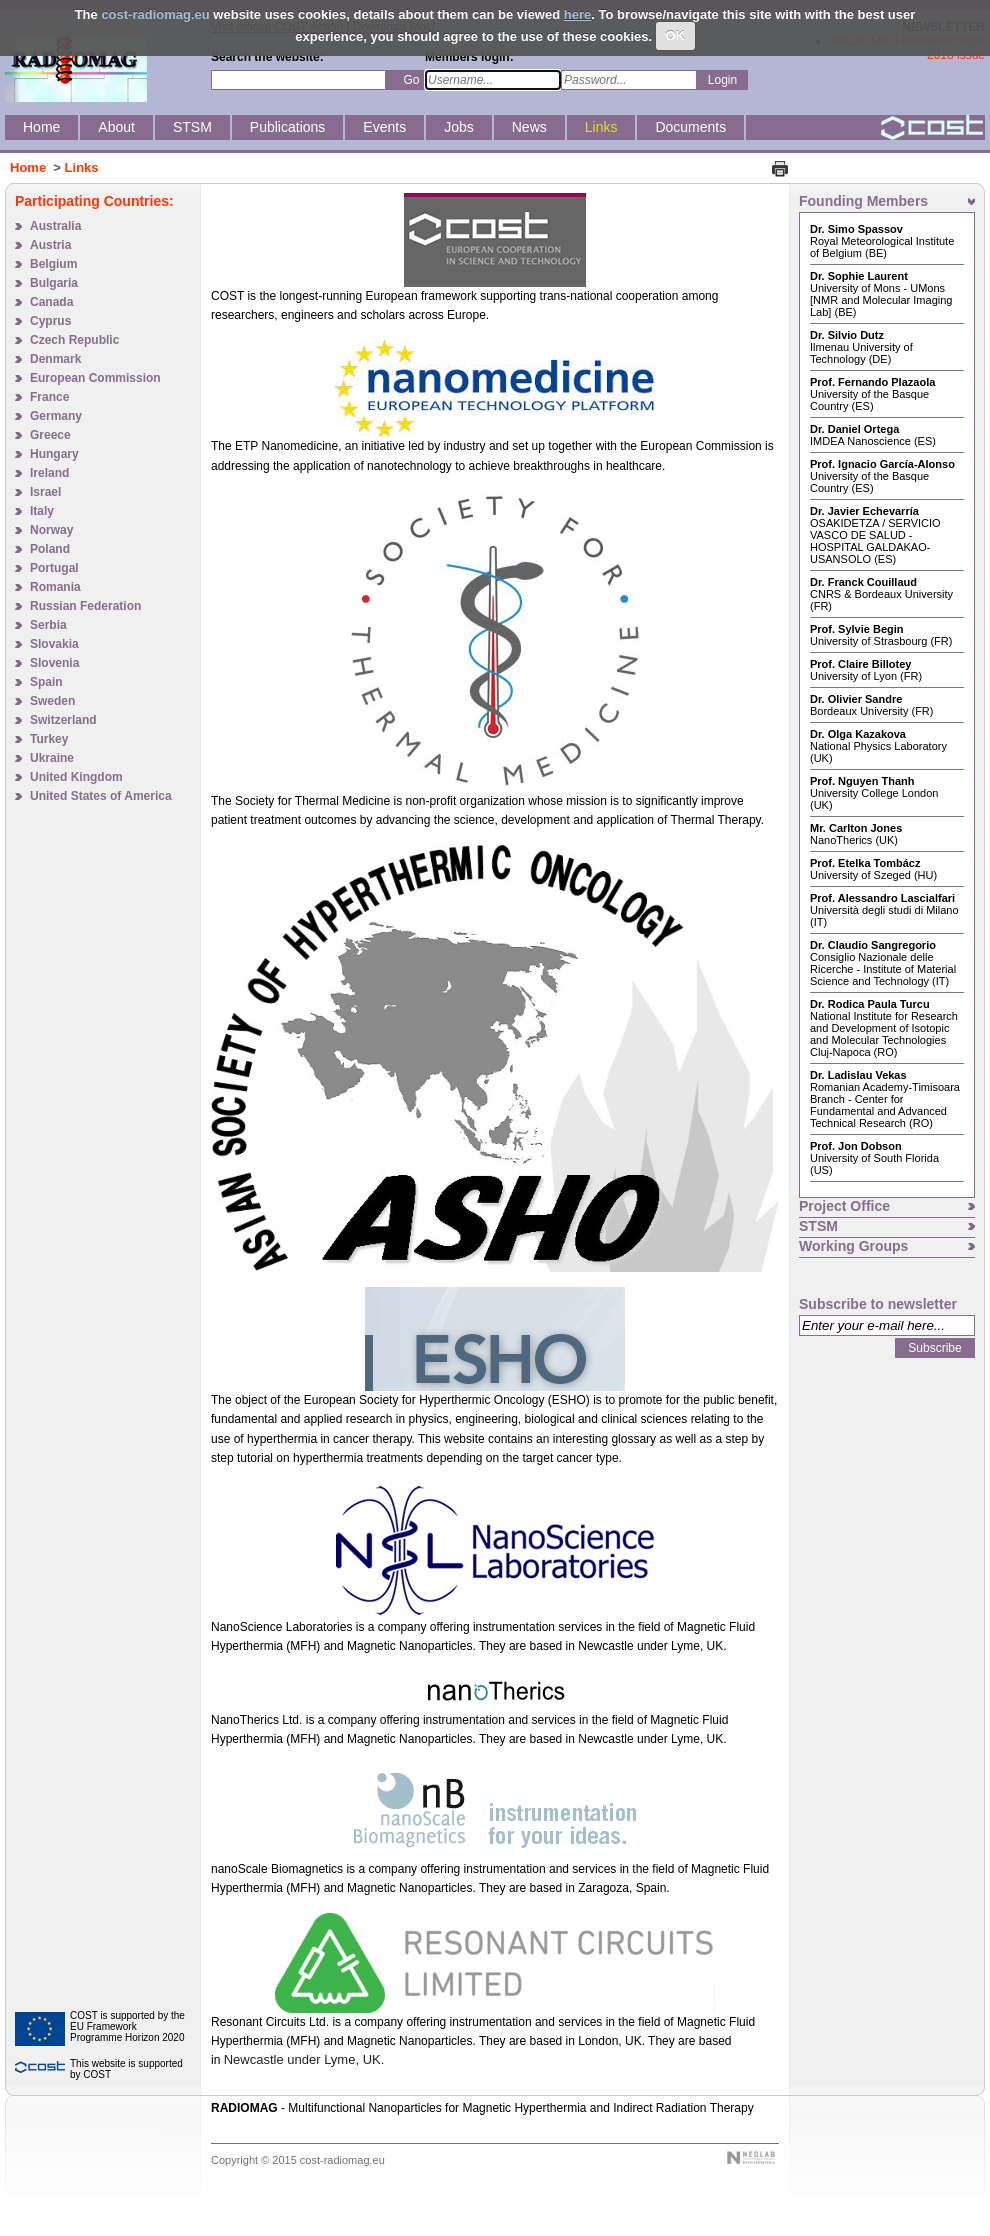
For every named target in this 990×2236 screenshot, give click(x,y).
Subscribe (934, 1348)
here (577, 14)
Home (28, 167)
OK (676, 35)
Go (411, 80)
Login (722, 80)
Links (82, 167)
